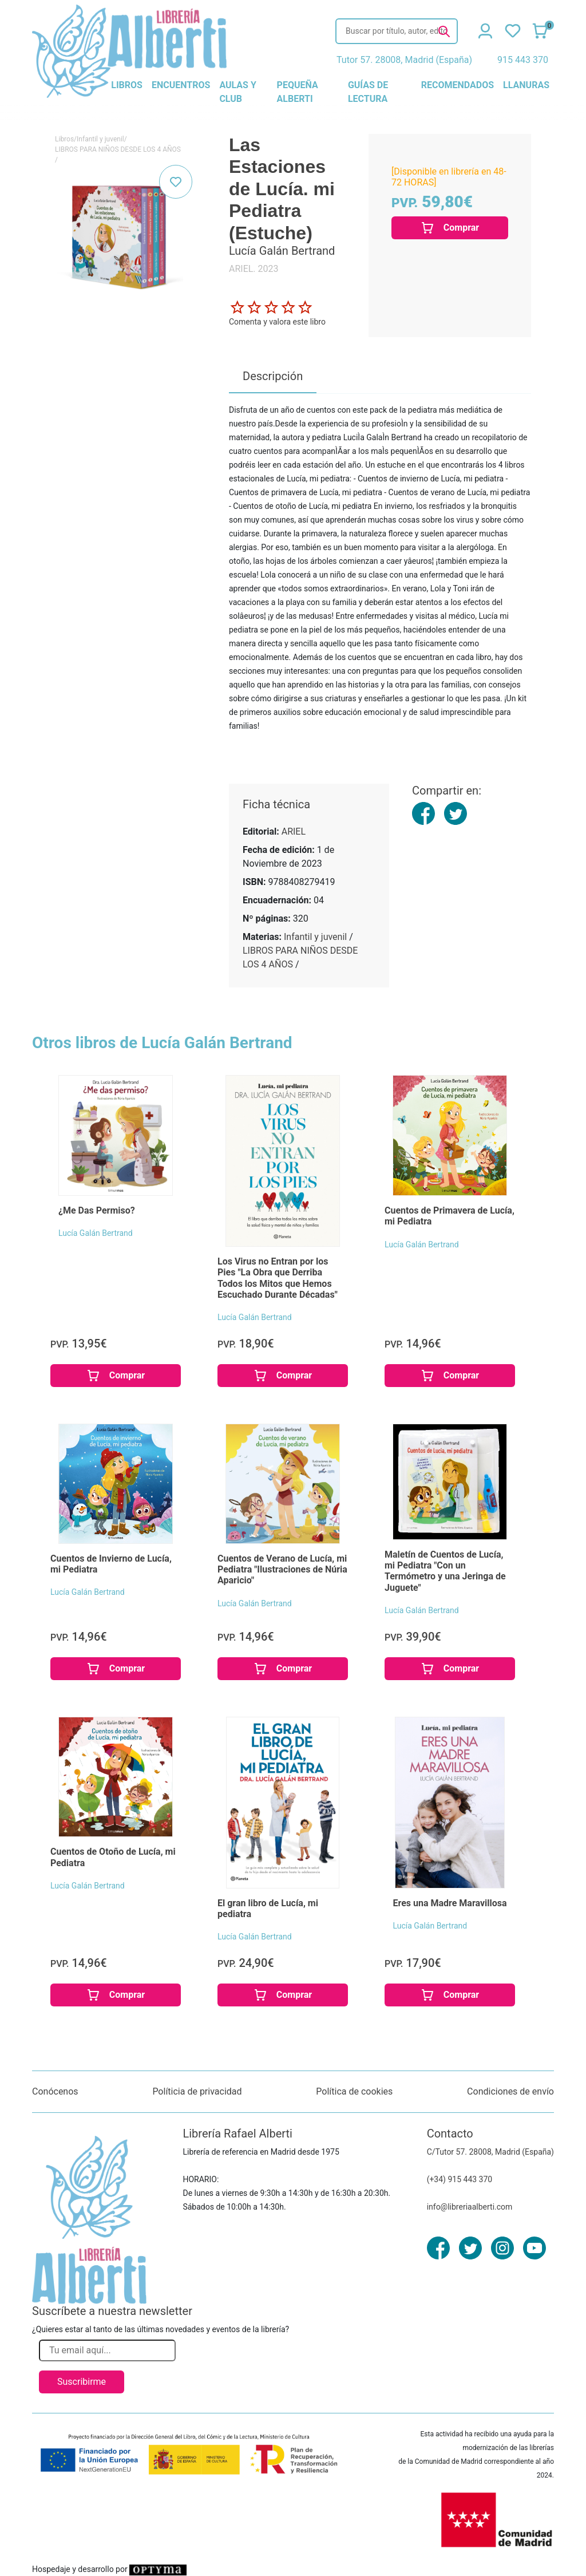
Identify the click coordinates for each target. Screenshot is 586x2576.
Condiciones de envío (510, 2091)
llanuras (526, 85)
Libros (64, 139)
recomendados (457, 85)
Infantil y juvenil (100, 139)
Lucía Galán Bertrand (95, 1233)
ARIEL (294, 831)
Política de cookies (354, 2091)
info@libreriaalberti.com (470, 2206)
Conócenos (55, 2091)
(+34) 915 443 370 (460, 2179)
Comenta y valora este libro (277, 321)
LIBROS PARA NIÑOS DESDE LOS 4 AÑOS (118, 149)
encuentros (181, 85)
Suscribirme (81, 2381)
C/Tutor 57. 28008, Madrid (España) (490, 2151)
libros (126, 85)
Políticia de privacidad (196, 2091)
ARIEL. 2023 (254, 268)
